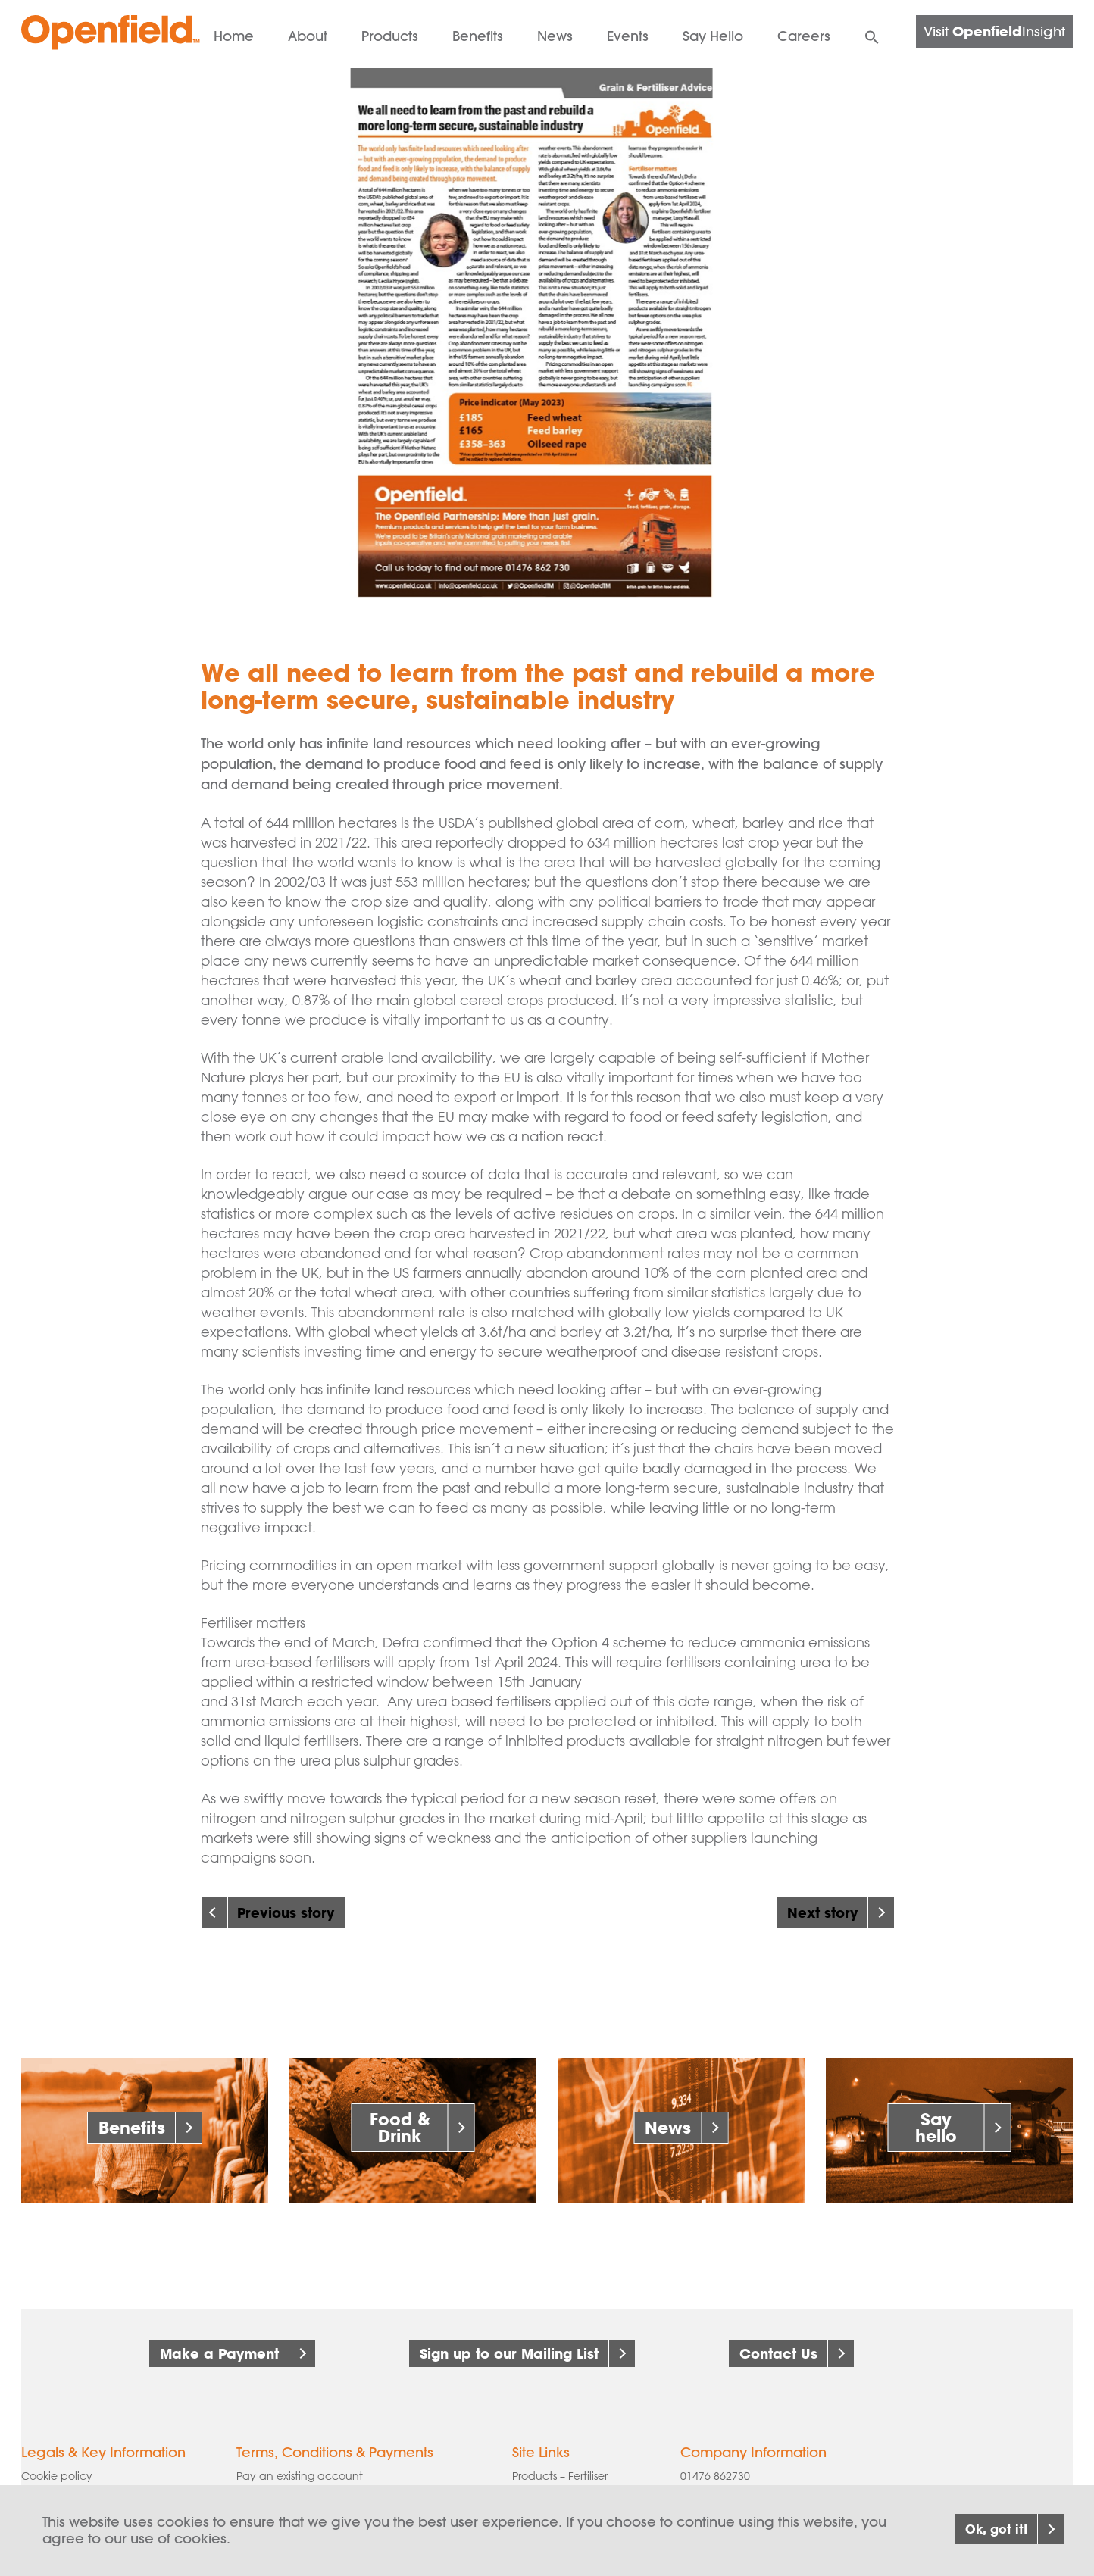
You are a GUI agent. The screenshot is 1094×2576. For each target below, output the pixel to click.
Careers (803, 36)
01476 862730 (715, 2464)
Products (389, 36)
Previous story (285, 1912)
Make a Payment (219, 2353)
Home (234, 36)
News (555, 36)
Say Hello (713, 36)
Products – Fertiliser (560, 2464)
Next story (822, 1912)
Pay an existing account (299, 2464)
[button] (872, 34)
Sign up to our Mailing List (509, 2353)
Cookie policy (56, 2464)
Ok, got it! (980, 2529)
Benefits (477, 36)
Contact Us (778, 2353)
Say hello (936, 2127)
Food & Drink (400, 2127)
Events (628, 36)
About (307, 36)
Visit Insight (994, 31)
